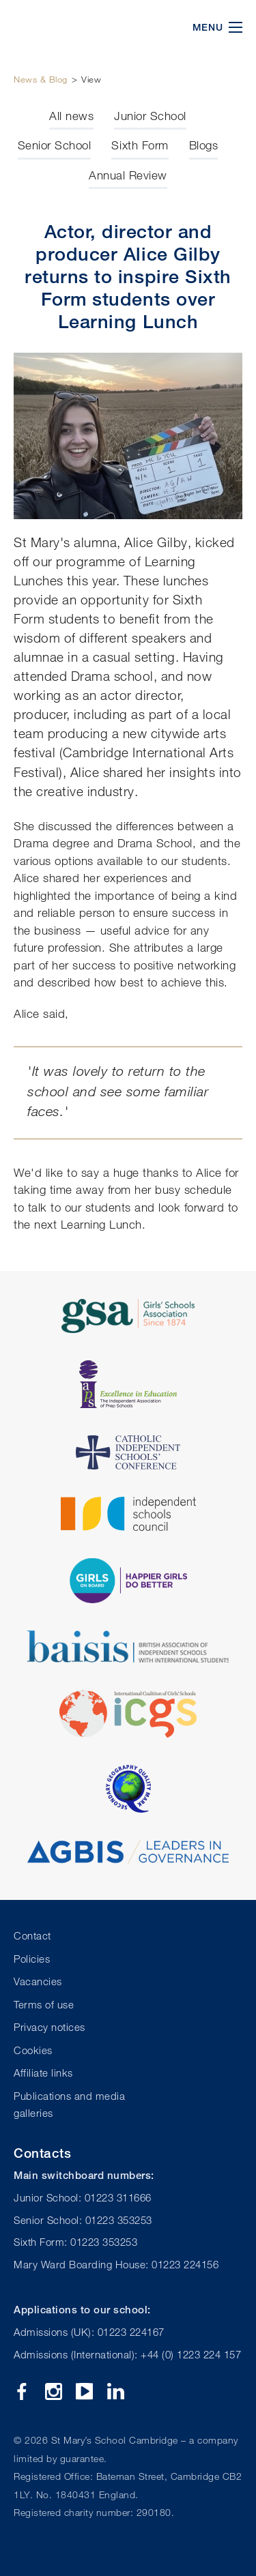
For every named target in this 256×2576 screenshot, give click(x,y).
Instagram (53, 2391)
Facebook (22, 2391)
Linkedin (115, 2391)
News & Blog (41, 79)
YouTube (84, 2391)
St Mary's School (82, 27)
